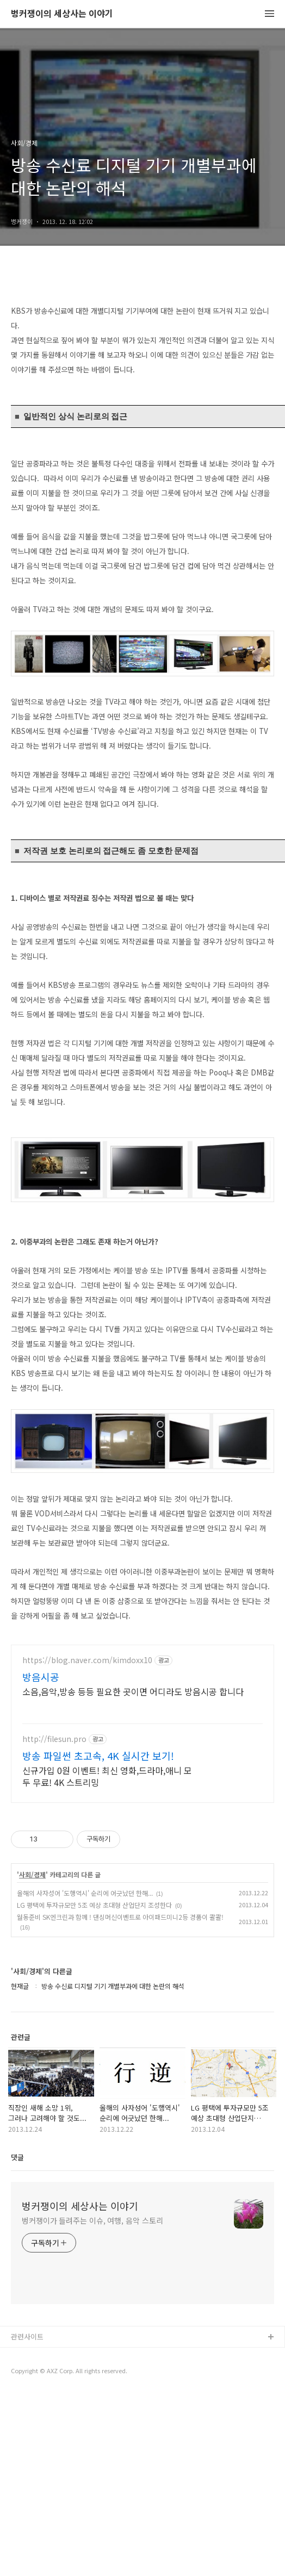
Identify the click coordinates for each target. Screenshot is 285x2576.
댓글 (17, 2339)
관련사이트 (27, 2518)
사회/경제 (32, 2056)
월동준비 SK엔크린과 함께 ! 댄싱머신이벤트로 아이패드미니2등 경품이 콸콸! (120, 2098)
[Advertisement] (142, 1710)
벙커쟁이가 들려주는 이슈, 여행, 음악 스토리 (92, 2402)
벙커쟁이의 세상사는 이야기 (62, 14)
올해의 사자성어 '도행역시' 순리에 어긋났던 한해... (85, 2074)
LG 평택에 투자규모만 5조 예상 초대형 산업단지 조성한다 (94, 2086)
